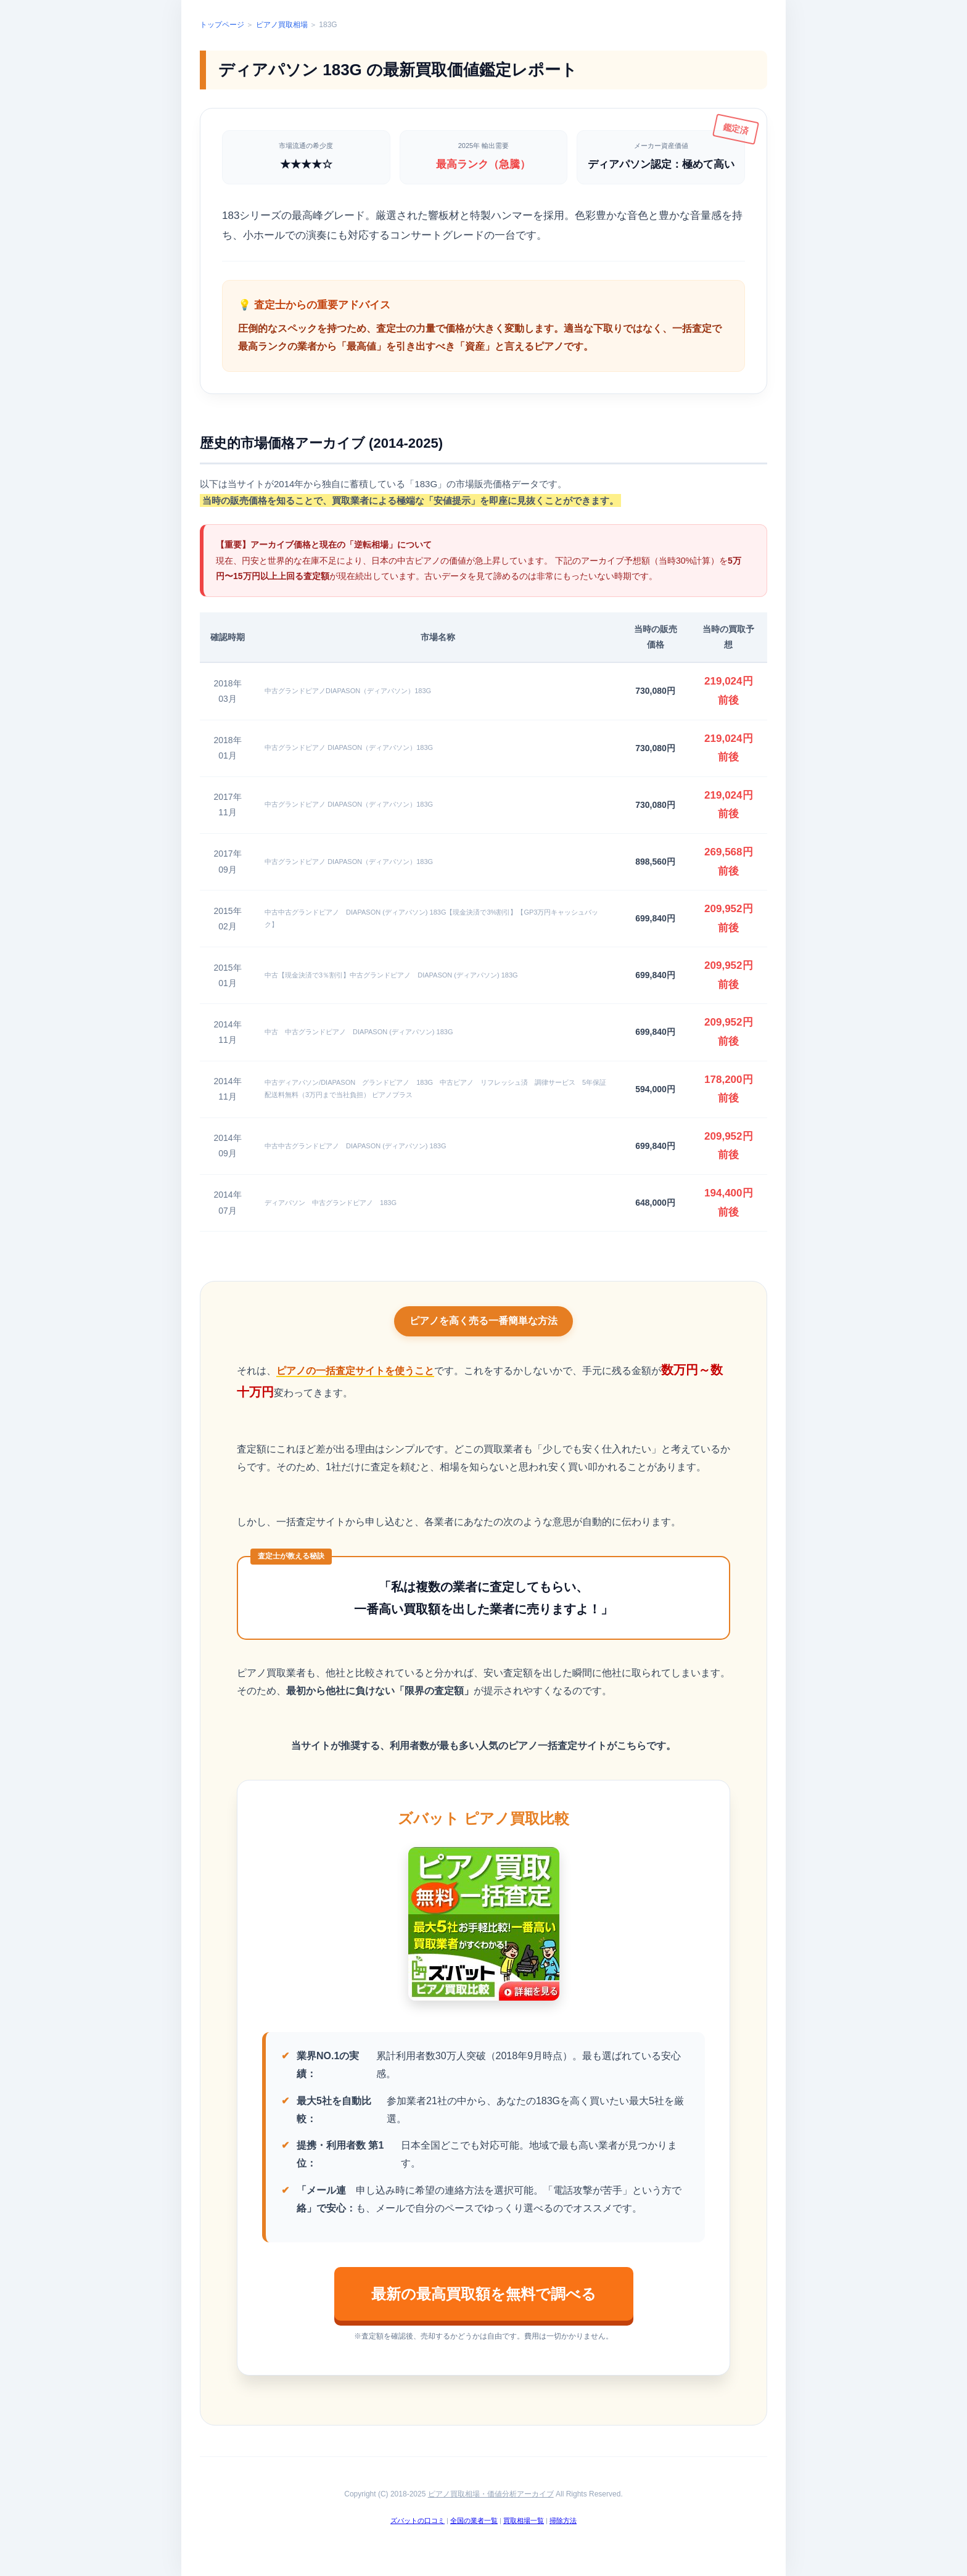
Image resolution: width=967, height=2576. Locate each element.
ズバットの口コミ (417, 2520)
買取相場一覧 (523, 2520)
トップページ (222, 24)
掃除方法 (563, 2520)
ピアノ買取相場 (282, 24)
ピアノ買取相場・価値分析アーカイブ (491, 2494)
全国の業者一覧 (474, 2520)
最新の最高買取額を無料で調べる (483, 2294)
